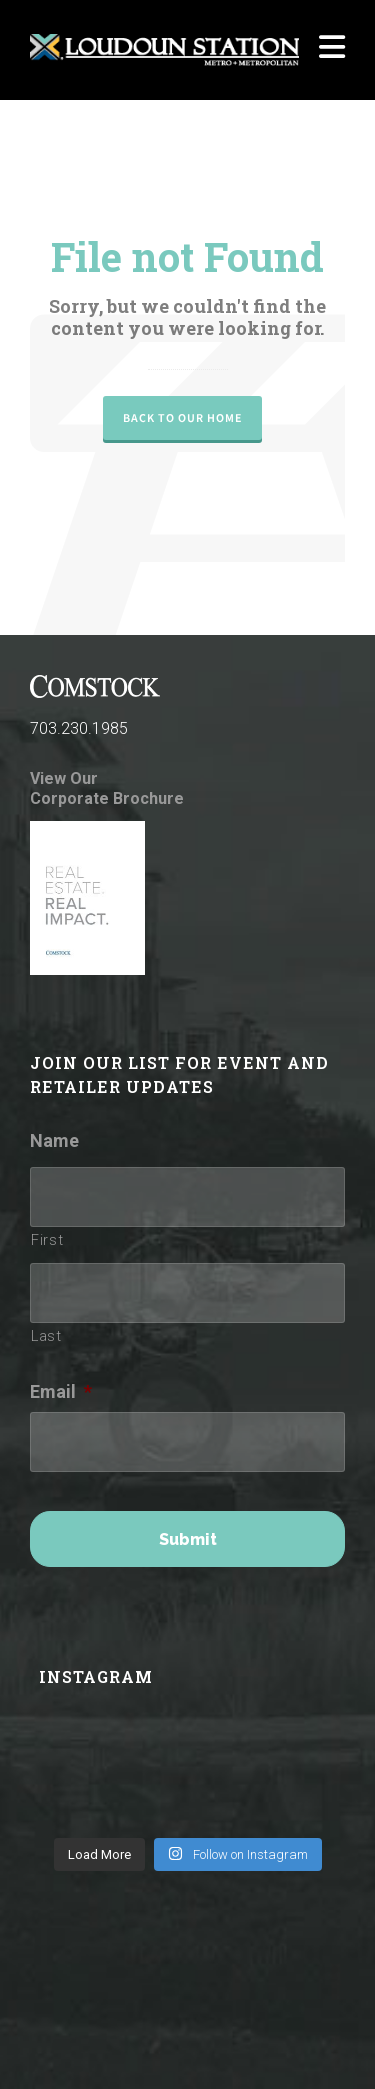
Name (54, 1140)
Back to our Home (182, 418)
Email (61, 1391)
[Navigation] (332, 50)
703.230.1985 (79, 728)
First (47, 1240)
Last (46, 1336)
